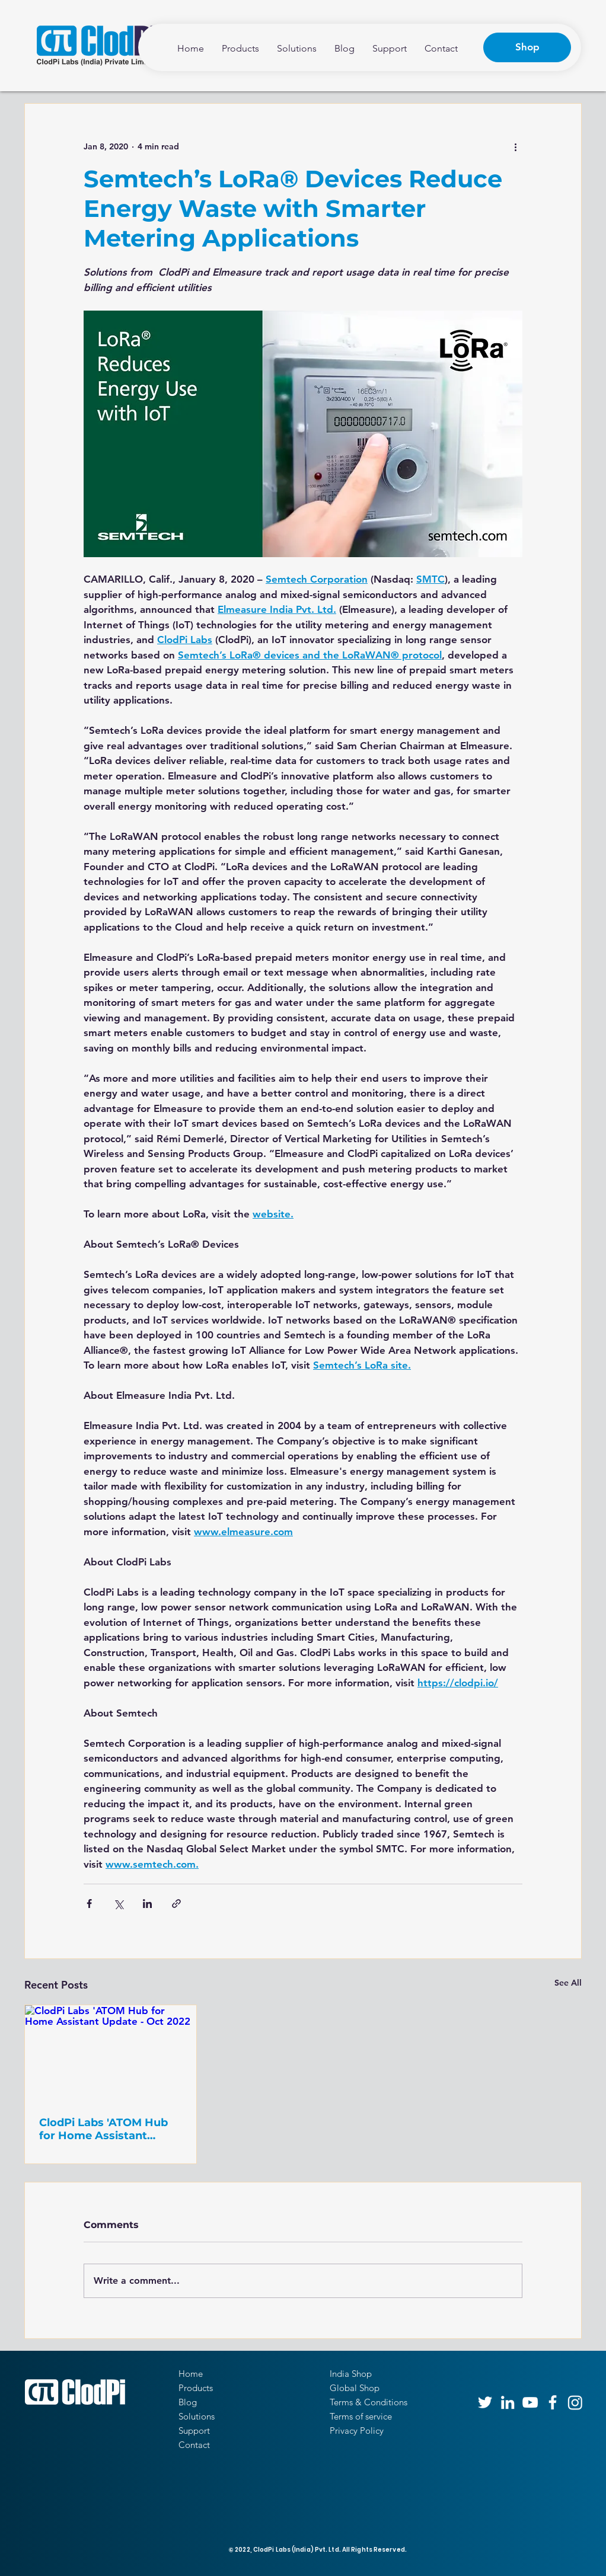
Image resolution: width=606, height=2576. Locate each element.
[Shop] (527, 47)
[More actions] (515, 146)
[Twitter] (485, 2402)
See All (568, 1982)
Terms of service (361, 2416)
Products (195, 2387)
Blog (187, 2402)
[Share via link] (176, 1903)
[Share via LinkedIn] (147, 1903)
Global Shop (354, 2387)
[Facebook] (552, 2402)
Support (194, 2430)
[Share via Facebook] (89, 1903)
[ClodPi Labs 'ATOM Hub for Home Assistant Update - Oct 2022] (110, 2053)
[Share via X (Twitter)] (118, 1903)
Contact (194, 2444)
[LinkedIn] (507, 2402)
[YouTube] (530, 2402)
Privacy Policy (357, 2430)
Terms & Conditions (368, 2402)
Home (190, 2373)
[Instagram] (575, 2402)
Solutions (196, 2416)
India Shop (351, 2373)
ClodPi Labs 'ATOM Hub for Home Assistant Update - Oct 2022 (103, 2129)
